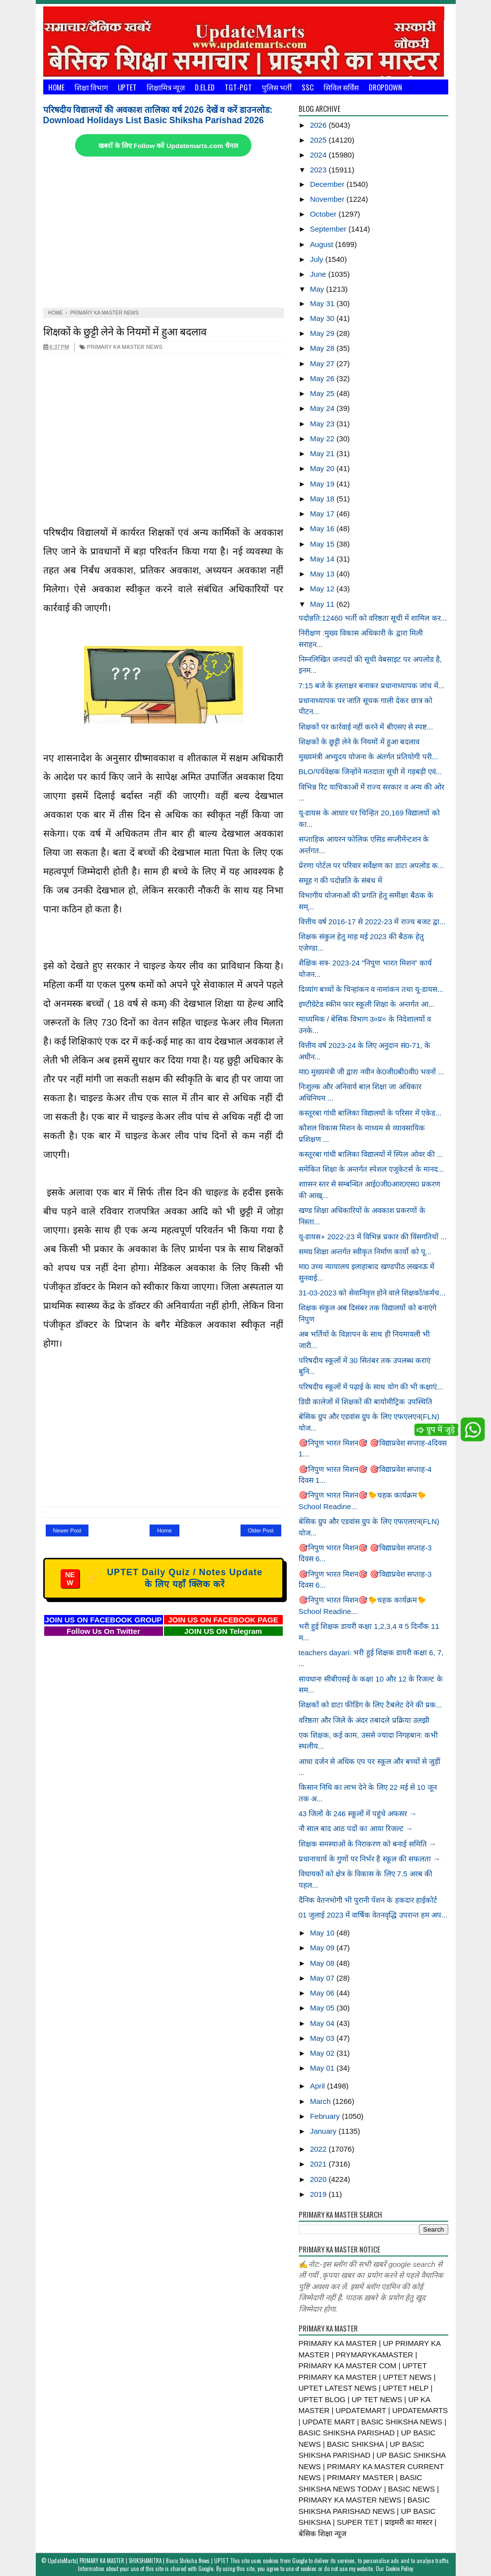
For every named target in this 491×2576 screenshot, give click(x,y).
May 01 (323, 2068)
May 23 (323, 423)
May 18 (323, 498)
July (318, 259)
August (322, 244)
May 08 (323, 1963)
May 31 (323, 303)
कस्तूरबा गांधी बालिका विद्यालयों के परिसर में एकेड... (370, 1113)
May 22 (323, 438)
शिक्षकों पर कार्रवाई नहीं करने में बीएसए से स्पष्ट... (366, 727)
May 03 (323, 2038)
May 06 (323, 1993)
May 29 (323, 333)
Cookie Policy (399, 2569)
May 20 (323, 468)
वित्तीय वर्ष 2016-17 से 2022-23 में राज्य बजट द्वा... (372, 921)
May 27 (323, 363)
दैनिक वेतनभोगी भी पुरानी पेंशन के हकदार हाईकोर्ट (368, 1900)
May (318, 289)
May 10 (323, 1933)
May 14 (323, 559)
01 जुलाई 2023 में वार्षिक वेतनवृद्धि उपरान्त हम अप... (373, 1915)
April (318, 2086)
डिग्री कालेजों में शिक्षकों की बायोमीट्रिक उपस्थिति (365, 1401)
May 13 (323, 573)
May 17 (323, 513)
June (319, 274)
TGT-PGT (238, 86)
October (324, 214)
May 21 (323, 453)
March (321, 2101)
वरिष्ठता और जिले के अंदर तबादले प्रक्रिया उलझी (364, 1720)
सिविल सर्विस (341, 86)
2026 (319, 125)
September (329, 229)
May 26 (323, 378)
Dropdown (385, 86)
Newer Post (67, 1530)
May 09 (323, 1947)
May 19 (323, 484)
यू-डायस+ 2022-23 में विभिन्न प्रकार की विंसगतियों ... (373, 1236)
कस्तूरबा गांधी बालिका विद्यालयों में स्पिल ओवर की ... (371, 1154)
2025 (319, 140)
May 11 (323, 604)
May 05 (323, 2008)
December (328, 184)
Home (56, 86)
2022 (319, 2149)
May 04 (323, 2023)
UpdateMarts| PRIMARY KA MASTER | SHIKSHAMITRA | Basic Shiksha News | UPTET (138, 2561)
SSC (308, 86)
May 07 (323, 1978)
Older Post (261, 1530)
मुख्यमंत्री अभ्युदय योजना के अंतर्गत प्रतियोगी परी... (368, 756)
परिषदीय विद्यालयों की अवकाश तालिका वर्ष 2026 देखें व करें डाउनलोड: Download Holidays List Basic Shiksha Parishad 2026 (158, 115)
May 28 (323, 348)
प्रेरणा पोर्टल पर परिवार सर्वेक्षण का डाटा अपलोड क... (371, 865)
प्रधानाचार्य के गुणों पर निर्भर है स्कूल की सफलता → (370, 1858)
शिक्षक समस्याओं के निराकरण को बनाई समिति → (367, 1844)
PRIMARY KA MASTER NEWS (121, 347)
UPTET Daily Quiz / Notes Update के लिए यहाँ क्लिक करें (162, 1578)
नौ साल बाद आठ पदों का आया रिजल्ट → (356, 1828)
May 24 (323, 408)
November (328, 199)
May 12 (323, 588)
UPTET (127, 86)
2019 (319, 2194)
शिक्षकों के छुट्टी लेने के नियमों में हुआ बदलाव (125, 330)
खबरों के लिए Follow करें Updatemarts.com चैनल (168, 146)
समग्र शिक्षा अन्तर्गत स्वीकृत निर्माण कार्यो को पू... (365, 1251)
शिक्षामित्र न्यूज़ (166, 86)
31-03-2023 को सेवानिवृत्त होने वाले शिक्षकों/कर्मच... (372, 1292)
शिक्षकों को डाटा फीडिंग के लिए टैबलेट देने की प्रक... (370, 1704)
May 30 (323, 318)
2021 (319, 2164)
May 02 (323, 2053)
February (326, 2116)
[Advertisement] (163, 233)
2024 (319, 155)
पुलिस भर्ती (277, 86)
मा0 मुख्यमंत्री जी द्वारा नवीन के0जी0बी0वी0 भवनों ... (371, 1071)
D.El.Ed (205, 86)
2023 (319, 169)
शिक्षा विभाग (91, 86)
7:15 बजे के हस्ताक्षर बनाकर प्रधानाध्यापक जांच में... (372, 685)
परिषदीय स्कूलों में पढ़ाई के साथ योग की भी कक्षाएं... (371, 1386)
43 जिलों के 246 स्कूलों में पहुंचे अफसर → (358, 1813)
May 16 (323, 528)
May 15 (323, 544)
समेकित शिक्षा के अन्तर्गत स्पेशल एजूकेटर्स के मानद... (371, 1169)
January (324, 2131)
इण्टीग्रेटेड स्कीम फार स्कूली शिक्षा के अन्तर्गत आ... (367, 1004)
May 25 (323, 393)
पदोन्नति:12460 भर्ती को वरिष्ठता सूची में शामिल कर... (373, 618)
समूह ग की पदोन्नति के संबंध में (340, 880)
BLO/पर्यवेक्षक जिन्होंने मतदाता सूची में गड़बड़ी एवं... (370, 771)
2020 (319, 2179)
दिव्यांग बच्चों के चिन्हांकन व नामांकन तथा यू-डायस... (371, 989)
